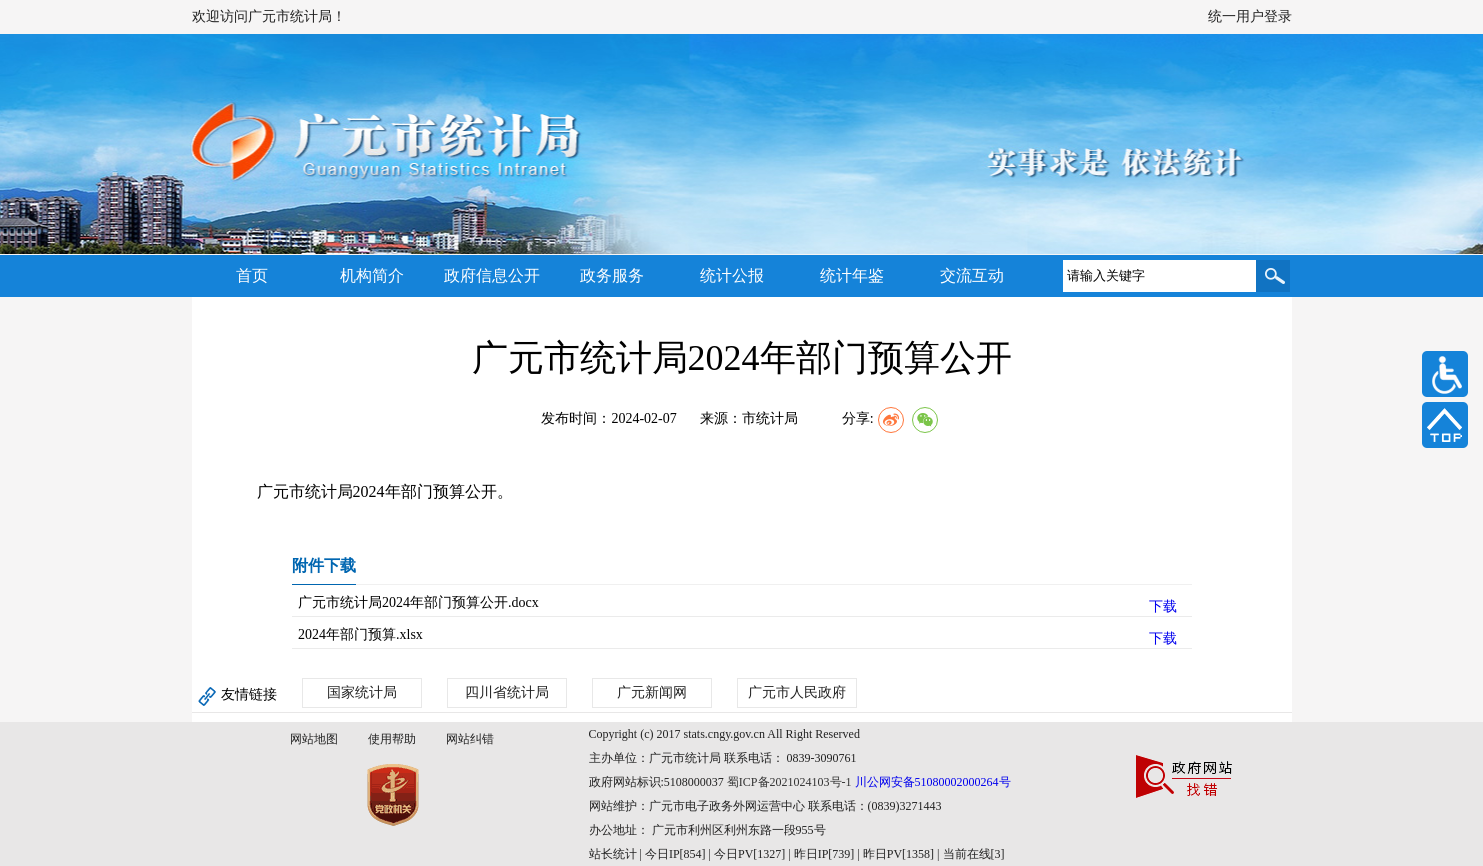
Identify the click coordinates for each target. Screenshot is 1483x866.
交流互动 (972, 275)
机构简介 (372, 275)
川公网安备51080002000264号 (933, 782)
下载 (1163, 606)
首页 (252, 275)
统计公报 (732, 275)
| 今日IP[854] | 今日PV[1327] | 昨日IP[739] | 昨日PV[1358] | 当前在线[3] (821, 854)
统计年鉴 (852, 275)
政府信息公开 (492, 275)
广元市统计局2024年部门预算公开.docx (418, 602)
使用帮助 (392, 739)
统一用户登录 (1250, 16)
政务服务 (612, 275)
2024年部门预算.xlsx (360, 634)
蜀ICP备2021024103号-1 (789, 782)
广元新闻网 (652, 692)
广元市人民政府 (797, 692)
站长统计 (613, 854)
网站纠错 (470, 739)
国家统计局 (362, 692)
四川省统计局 (507, 692)
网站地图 (314, 739)
